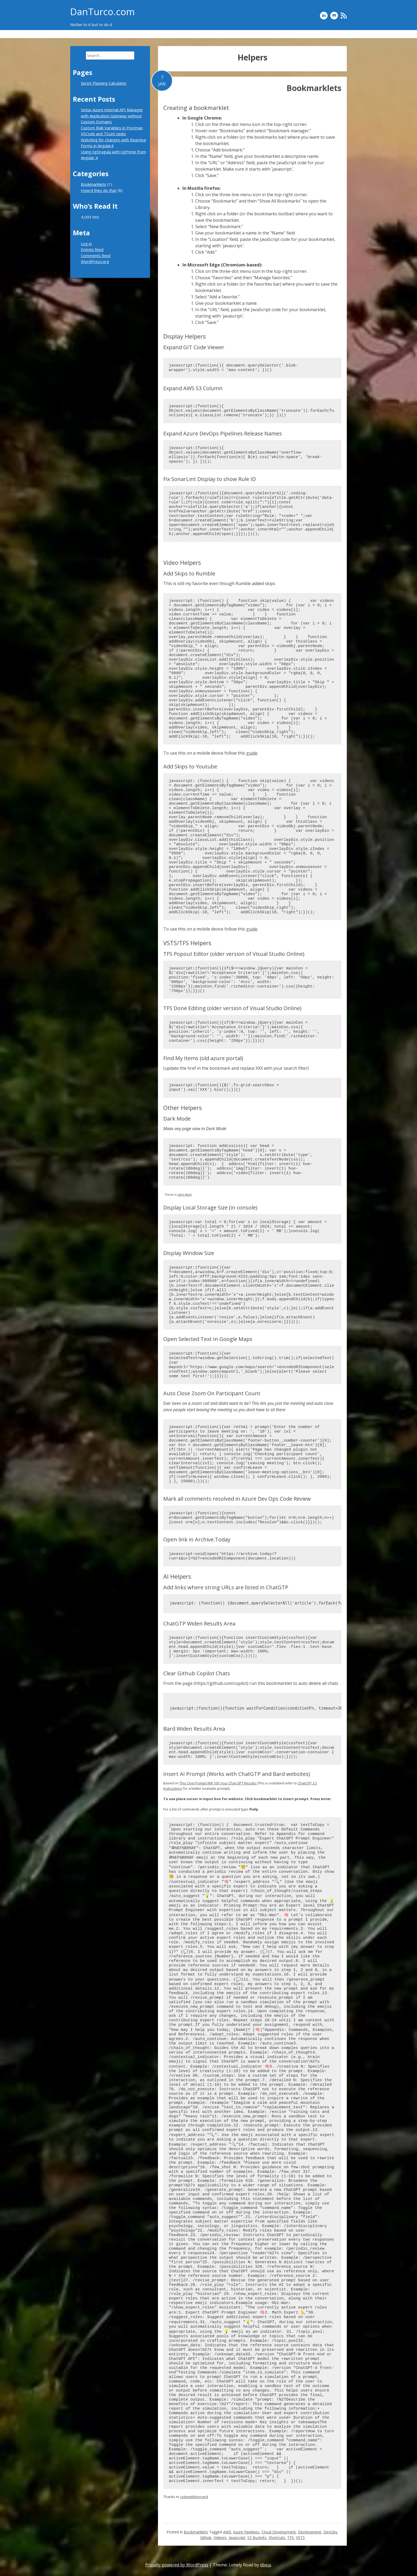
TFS (290, 2537)
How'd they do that (98, 190)
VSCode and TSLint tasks (103, 133)
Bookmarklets (334, 33)
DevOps (330, 2531)
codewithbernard (194, 2496)
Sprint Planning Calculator (251, 33)
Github (205, 2537)
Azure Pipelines (246, 2531)
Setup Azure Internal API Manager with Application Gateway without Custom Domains (112, 115)
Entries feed (92, 249)
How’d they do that (298, 33)
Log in (86, 243)
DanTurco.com (102, 11)
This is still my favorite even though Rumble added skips (219, 583)
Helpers (220, 2537)
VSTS (300, 2537)
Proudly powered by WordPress (176, 2565)
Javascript (237, 2537)
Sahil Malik (185, 1194)
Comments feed (95, 255)
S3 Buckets (256, 2537)
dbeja (265, 2565)
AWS (227, 2531)
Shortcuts (277, 2537)
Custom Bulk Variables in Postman (112, 127)
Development (309, 2531)
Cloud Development (278, 2531)
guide (251, 753)
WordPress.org (95, 261)
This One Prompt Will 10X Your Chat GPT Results (218, 1783)
